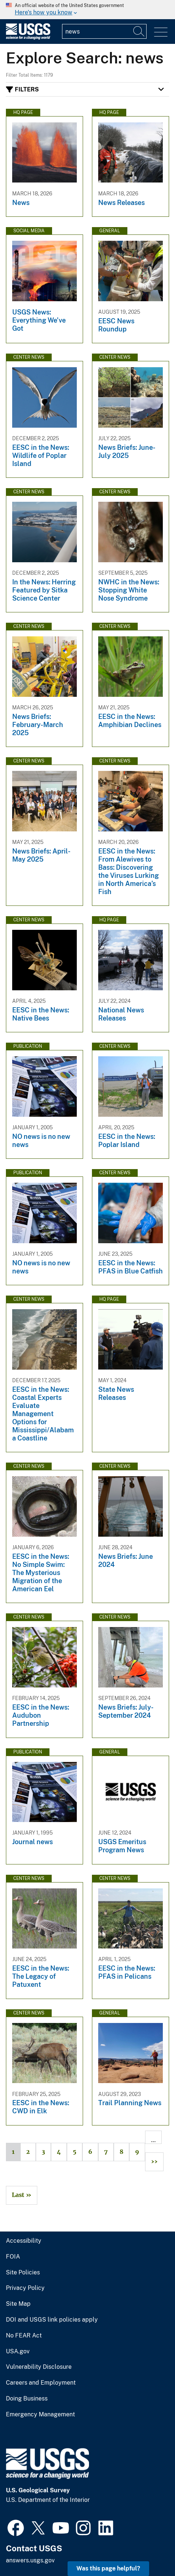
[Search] (139, 31)
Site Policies (23, 2272)
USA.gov (18, 2351)
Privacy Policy (25, 2288)
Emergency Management (40, 2414)
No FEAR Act (24, 2335)
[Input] (104, 31)
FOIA (13, 2256)
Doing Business (27, 2398)
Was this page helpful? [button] (108, 2568)
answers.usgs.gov (30, 2560)
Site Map (18, 2304)
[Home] (28, 37)
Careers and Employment (41, 2382)
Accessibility (23, 2241)
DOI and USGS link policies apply (52, 2319)
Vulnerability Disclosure (39, 2367)
